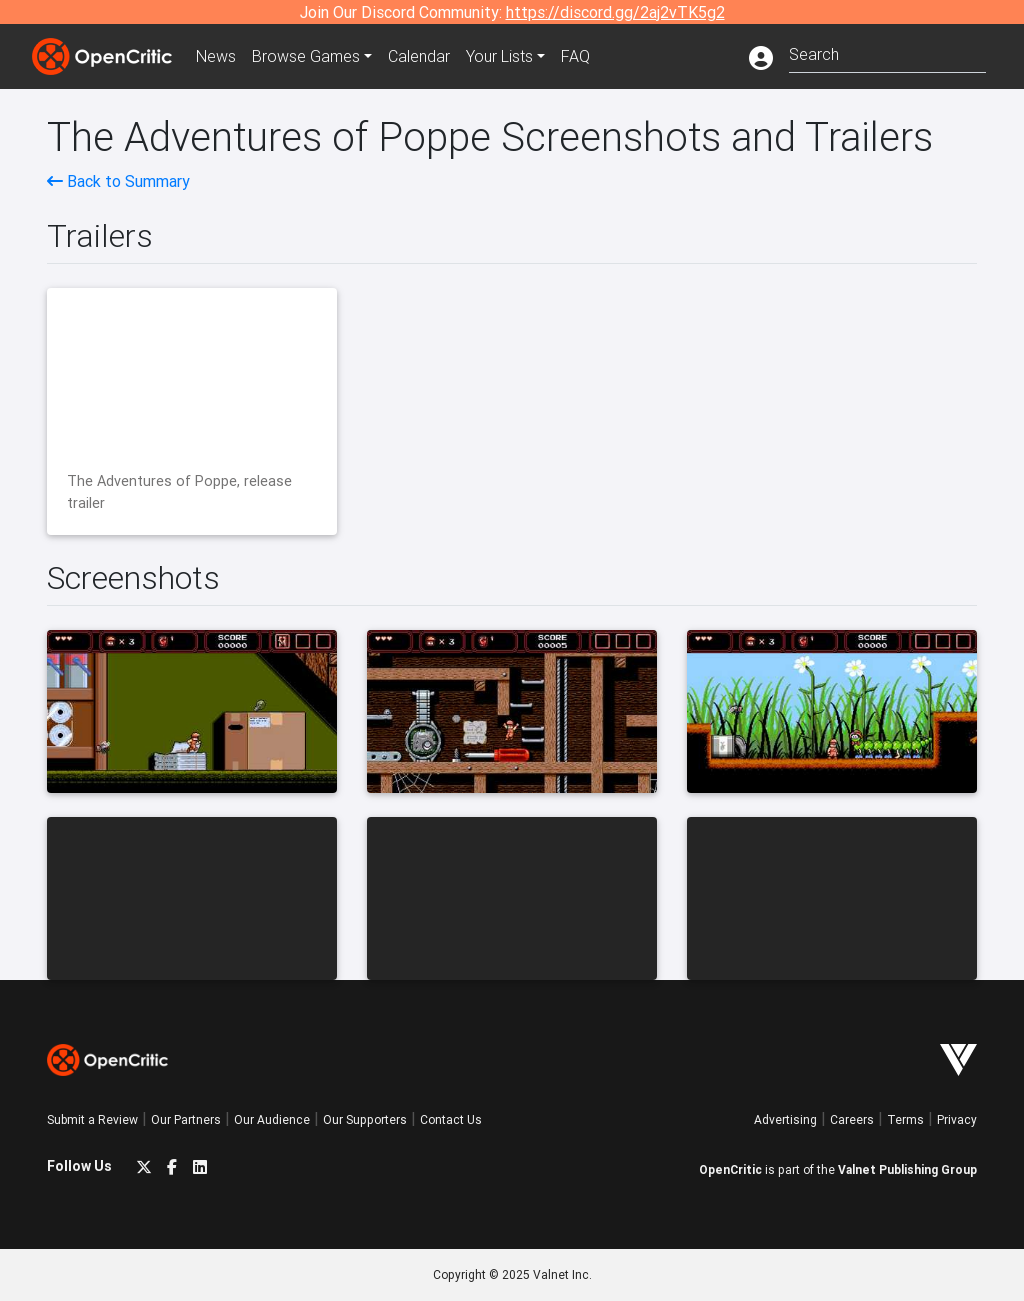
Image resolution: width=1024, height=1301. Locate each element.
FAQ (575, 56)
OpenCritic (730, 1169)
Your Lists (499, 56)
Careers (852, 1119)
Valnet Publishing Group (907, 1169)
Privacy (957, 1119)
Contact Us (451, 1119)
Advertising (785, 1119)
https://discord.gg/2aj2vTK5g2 (615, 12)
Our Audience (272, 1119)
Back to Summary (118, 181)
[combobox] (887, 52)
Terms (905, 1119)
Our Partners (186, 1119)
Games (306, 56)
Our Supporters (365, 1119)
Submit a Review (92, 1119)
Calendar (419, 56)
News (216, 56)
